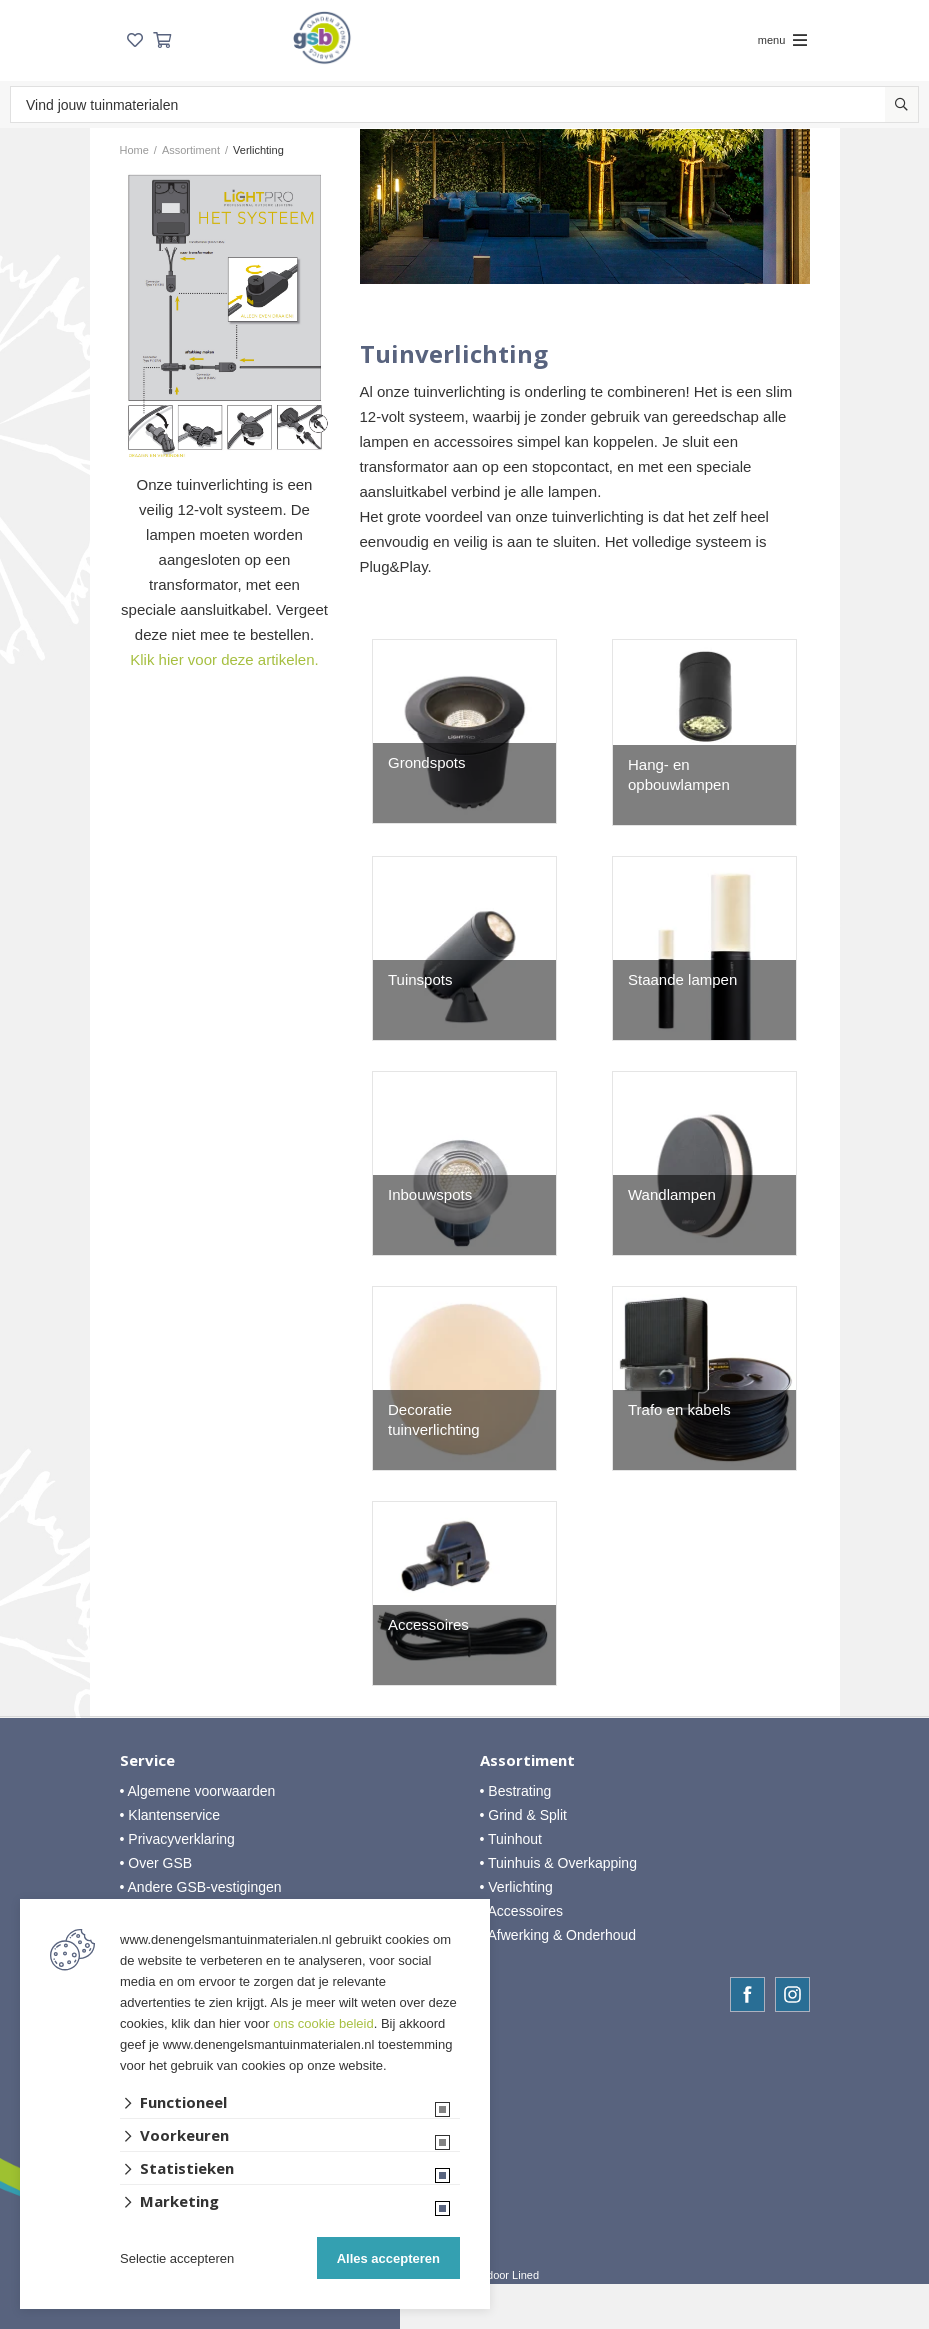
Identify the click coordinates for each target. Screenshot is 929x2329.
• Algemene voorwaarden (198, 1791)
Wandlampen (672, 1194)
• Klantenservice (170, 1815)
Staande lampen (682, 979)
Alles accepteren (388, 2258)
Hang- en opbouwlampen (679, 774)
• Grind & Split (523, 1815)
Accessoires (428, 1624)
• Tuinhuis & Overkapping (558, 1863)
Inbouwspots (430, 1194)
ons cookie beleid (323, 2023)
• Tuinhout (511, 1839)
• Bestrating (516, 1791)
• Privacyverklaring (177, 1839)
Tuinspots (420, 979)
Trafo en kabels (679, 1409)
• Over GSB (156, 1863)
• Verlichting (516, 1887)
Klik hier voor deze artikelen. (224, 659)
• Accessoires (522, 1911)
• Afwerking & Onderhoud (558, 1935)
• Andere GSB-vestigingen (201, 1887)
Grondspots (427, 762)
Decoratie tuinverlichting (434, 1419)
